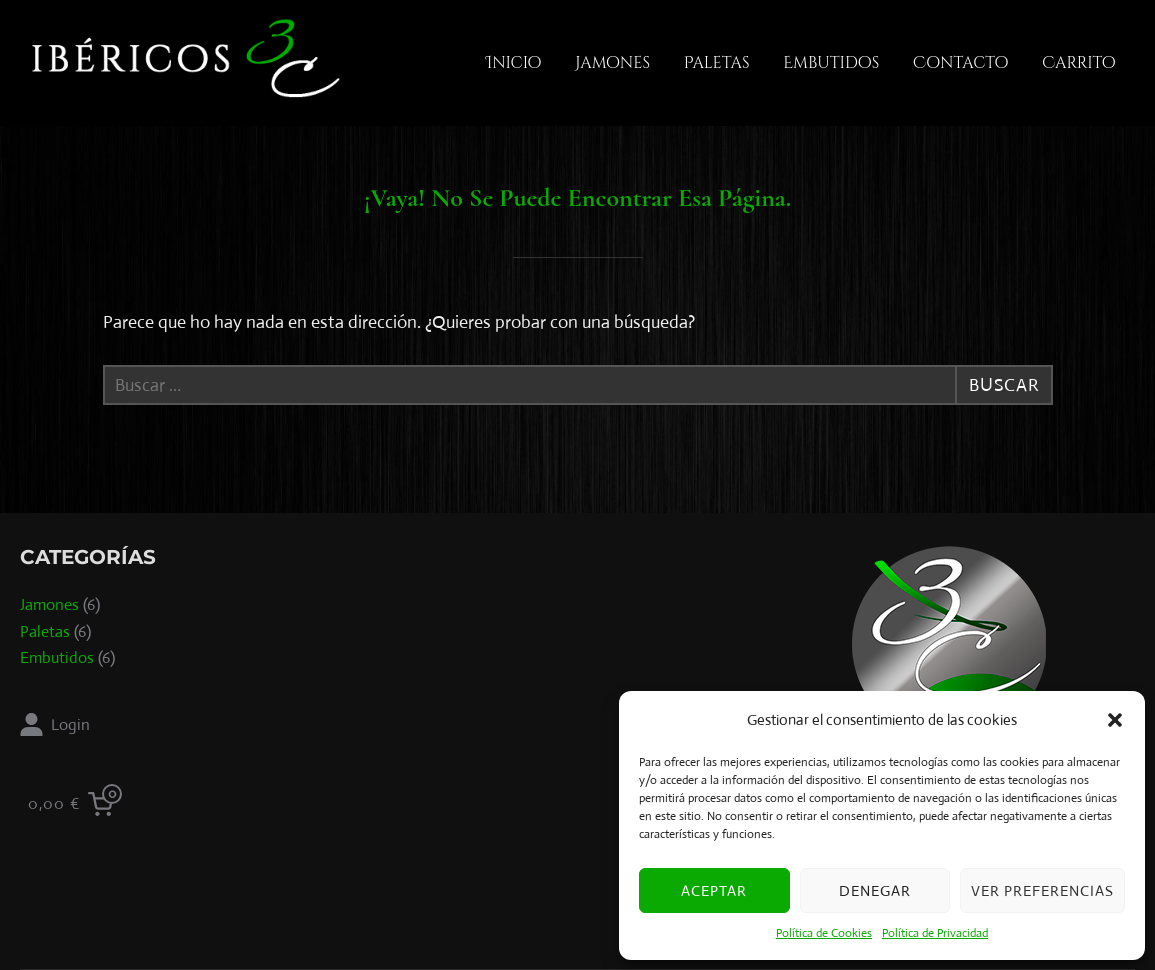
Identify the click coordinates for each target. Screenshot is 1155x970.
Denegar (875, 890)
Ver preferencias (1042, 890)
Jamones (612, 63)
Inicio (514, 63)
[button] (1115, 720)
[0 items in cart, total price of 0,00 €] (75, 804)
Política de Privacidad (935, 933)
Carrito (1078, 63)
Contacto (960, 63)
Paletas (717, 63)
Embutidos (831, 63)
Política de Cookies (824, 933)
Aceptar (714, 890)
